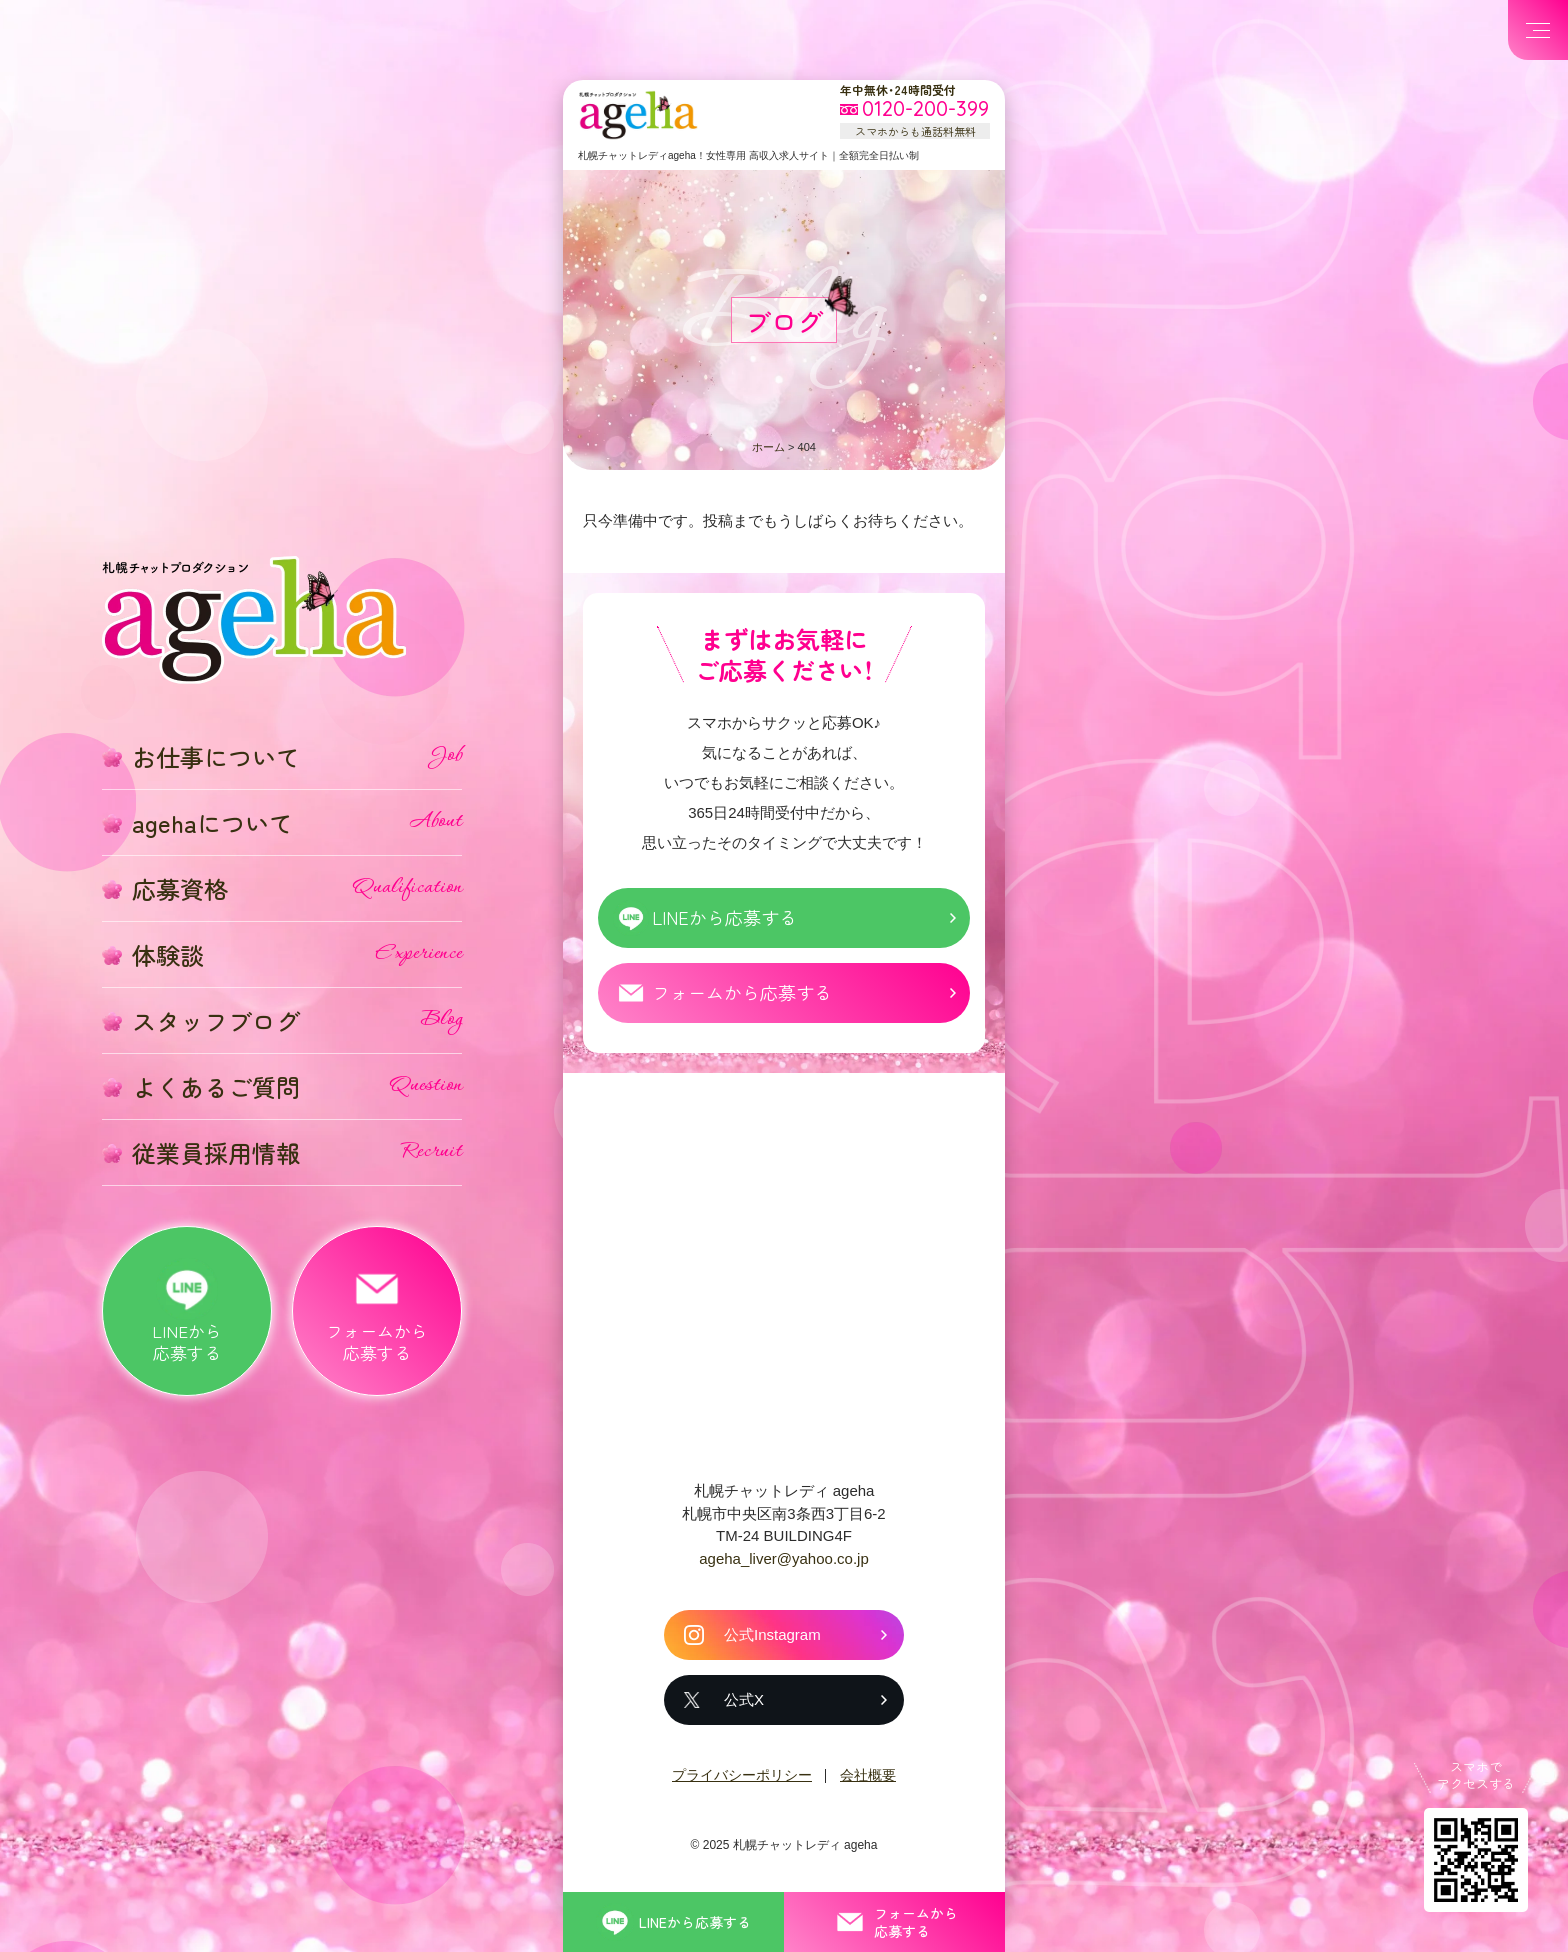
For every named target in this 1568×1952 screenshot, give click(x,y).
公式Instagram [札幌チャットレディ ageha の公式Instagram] (772, 1634)
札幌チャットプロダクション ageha (638, 115)
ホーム (768, 447)
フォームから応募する (742, 992)
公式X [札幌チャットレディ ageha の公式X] (744, 1699)
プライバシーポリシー (742, 1775)
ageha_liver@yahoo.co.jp (784, 1558)
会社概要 (868, 1775)
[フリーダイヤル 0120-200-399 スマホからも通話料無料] (915, 110)
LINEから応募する (724, 917)
